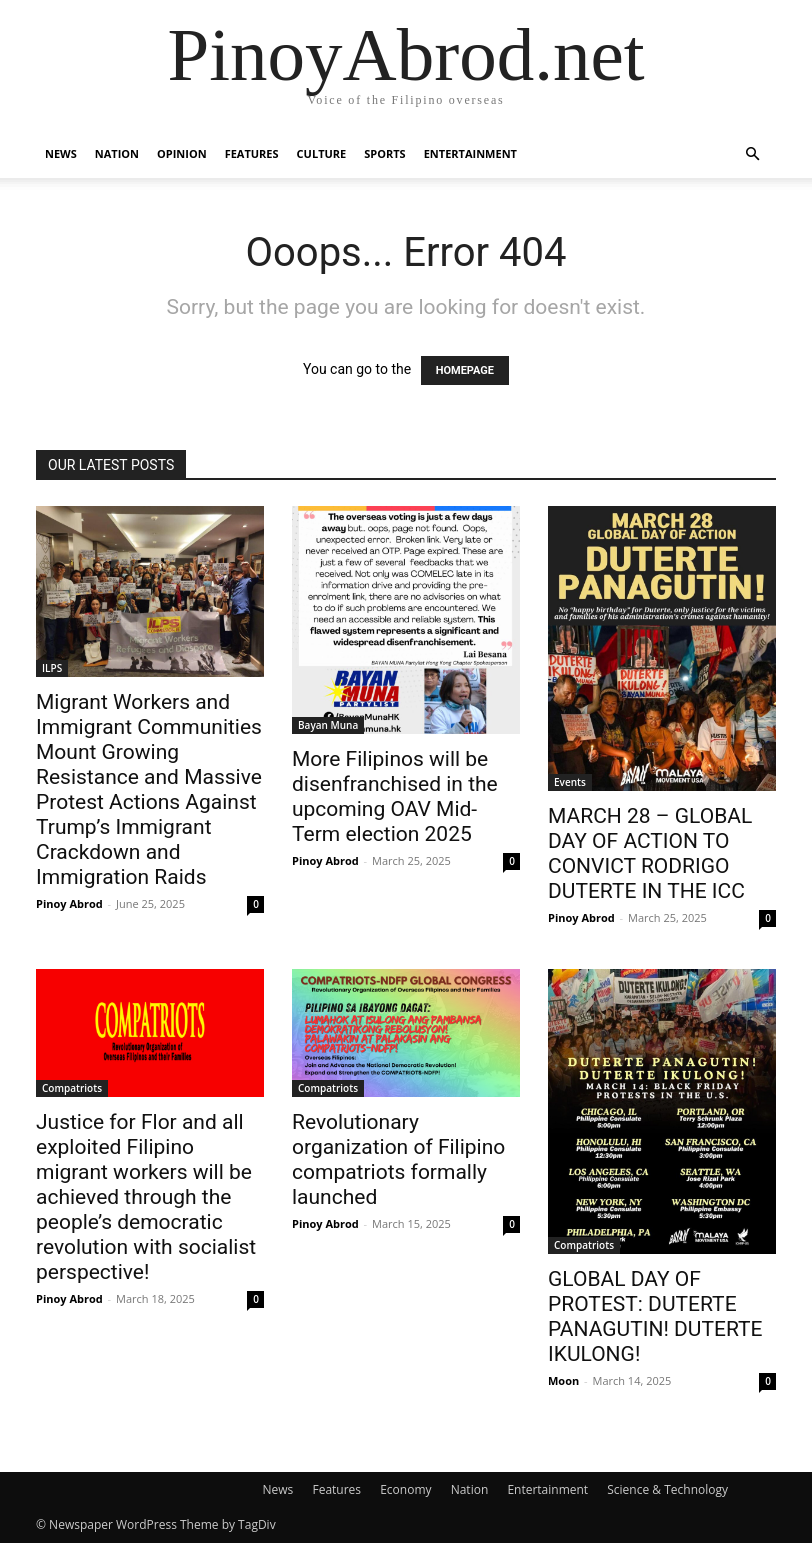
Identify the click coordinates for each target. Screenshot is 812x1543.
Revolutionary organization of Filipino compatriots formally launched (398, 1159)
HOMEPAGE (465, 370)
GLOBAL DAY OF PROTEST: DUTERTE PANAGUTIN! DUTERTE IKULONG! (655, 1316)
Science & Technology (667, 1489)
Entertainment (470, 153)
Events (570, 782)
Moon (563, 1380)
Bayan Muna (328, 725)
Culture (322, 153)
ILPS (52, 668)
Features (252, 153)
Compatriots (72, 1088)
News (61, 153)
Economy (405, 1489)
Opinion (182, 153)
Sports (384, 153)
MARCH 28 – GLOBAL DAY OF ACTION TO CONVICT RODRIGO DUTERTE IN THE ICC (650, 853)
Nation (117, 153)
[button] (752, 154)
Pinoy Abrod (69, 903)
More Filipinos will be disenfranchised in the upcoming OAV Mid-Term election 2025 (395, 796)
